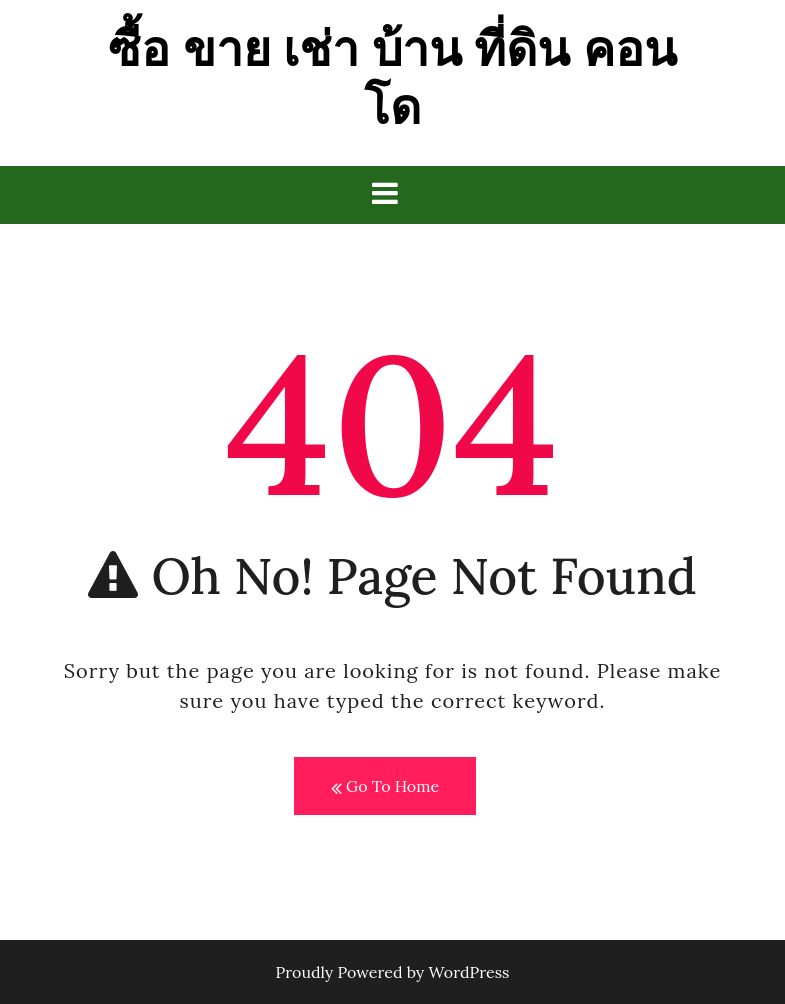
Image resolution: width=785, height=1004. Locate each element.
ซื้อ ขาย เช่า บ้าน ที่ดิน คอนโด (392, 77)
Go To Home (385, 787)
